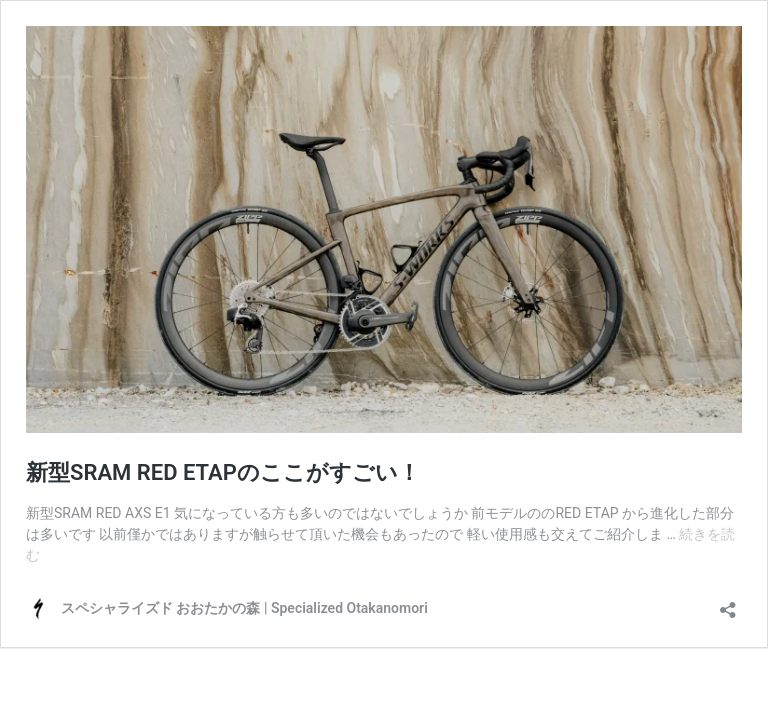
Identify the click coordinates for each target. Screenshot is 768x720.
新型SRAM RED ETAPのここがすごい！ (223, 472)
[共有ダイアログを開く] (728, 603)
